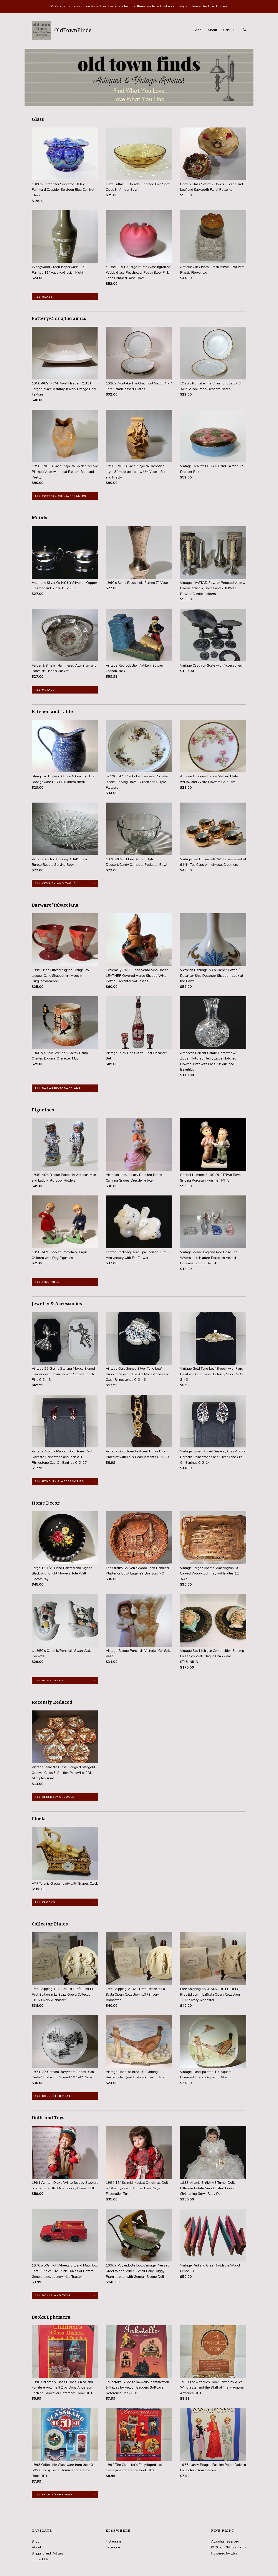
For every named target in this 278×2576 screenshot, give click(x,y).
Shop (198, 30)
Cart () (229, 30)
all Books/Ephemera (54, 2494)
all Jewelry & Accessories (59, 1481)
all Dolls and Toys (53, 2295)
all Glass (44, 296)
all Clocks (45, 1902)
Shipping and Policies (47, 2553)
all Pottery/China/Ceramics (60, 496)
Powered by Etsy (224, 2553)
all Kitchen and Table (55, 883)
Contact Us (40, 2559)
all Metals (45, 690)
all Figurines (47, 1282)
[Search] (244, 30)
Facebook (113, 2547)
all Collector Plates (55, 2096)
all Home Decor (49, 1680)
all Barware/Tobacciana (58, 1088)
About (212, 30)
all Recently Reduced (55, 1797)
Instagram (113, 2541)
